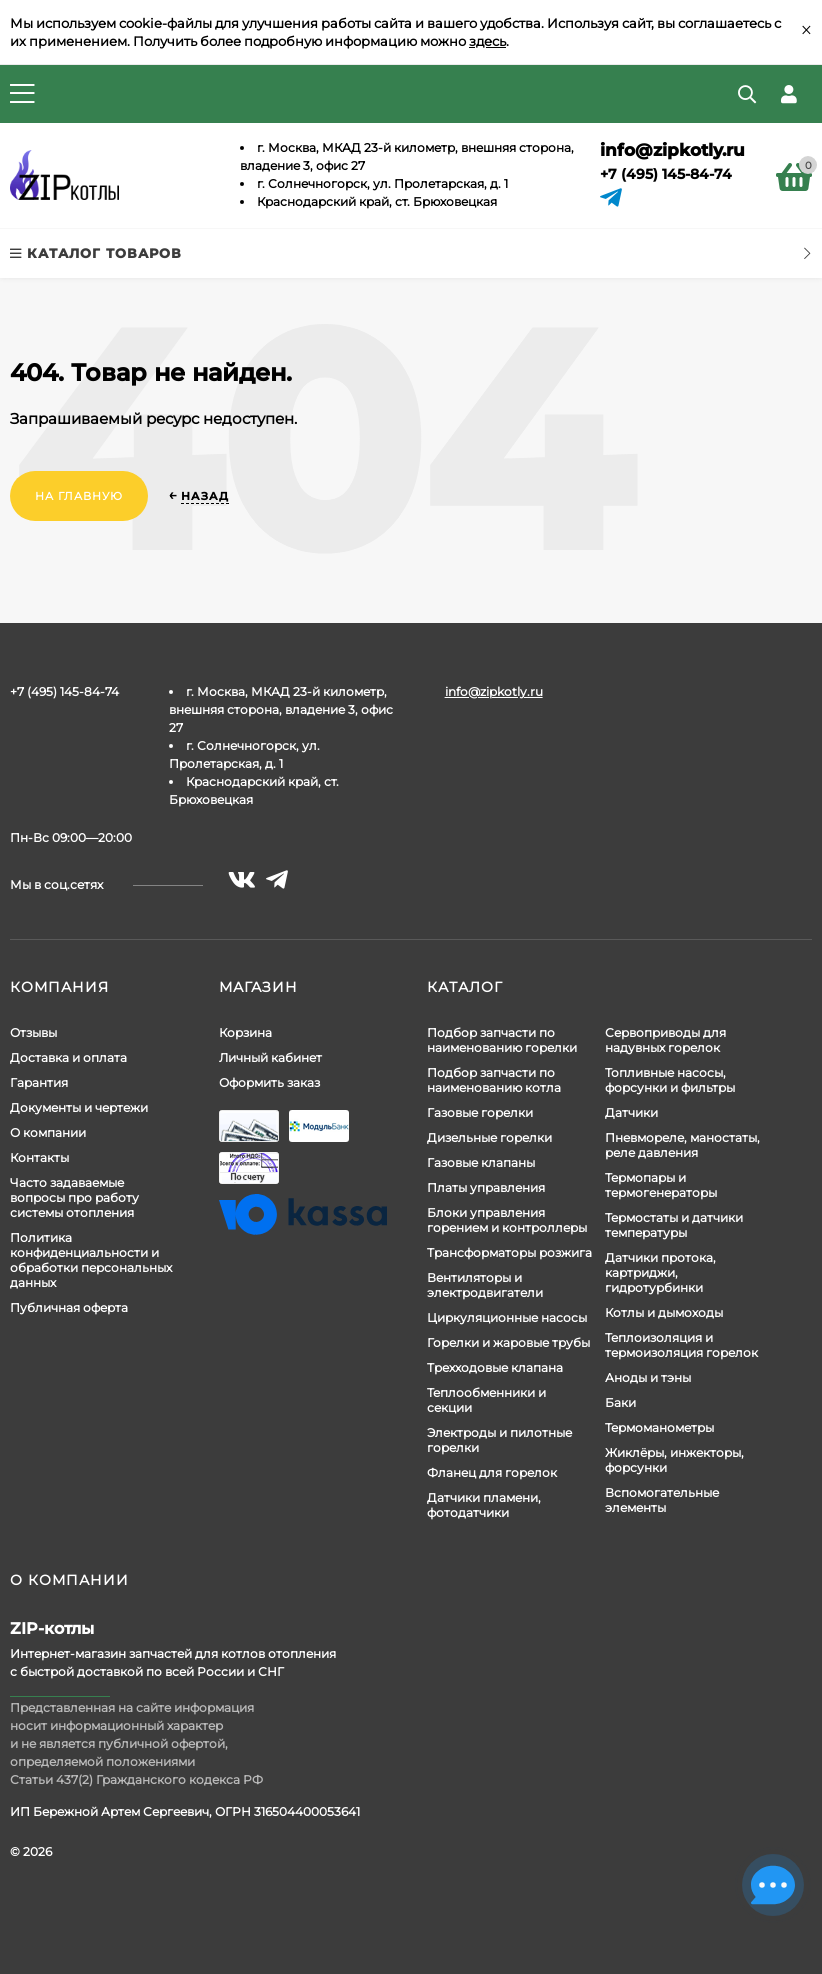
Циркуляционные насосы (507, 1317)
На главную (79, 496)
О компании (48, 1132)
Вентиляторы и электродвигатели (485, 1285)
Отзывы (33, 1032)
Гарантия (39, 1082)
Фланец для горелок (492, 1472)
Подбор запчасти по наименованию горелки (502, 1040)
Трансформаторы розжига (509, 1252)
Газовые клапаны (481, 1162)
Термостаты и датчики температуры (674, 1225)
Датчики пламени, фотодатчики (484, 1505)
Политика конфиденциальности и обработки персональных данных (91, 1260)
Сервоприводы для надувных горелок (665, 1040)
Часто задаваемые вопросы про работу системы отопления (74, 1197)
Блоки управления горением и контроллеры (507, 1220)
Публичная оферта (69, 1307)
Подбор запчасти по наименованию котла (494, 1080)
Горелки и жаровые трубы (508, 1342)
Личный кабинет (270, 1057)
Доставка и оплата (68, 1057)
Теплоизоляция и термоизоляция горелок (681, 1345)
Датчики (631, 1112)
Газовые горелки (480, 1112)
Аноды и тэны (648, 1377)
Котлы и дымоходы (664, 1312)
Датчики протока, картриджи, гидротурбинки (660, 1272)
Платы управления (486, 1187)
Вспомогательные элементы (662, 1500)
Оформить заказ (269, 1082)
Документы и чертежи (79, 1107)
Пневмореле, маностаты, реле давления (682, 1145)
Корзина (245, 1032)
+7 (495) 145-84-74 (666, 174)
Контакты (39, 1157)
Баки (620, 1402)
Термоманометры (659, 1427)
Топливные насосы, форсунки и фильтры (670, 1080)
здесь (487, 41)
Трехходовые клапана (495, 1367)
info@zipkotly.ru (672, 150)
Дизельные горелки (489, 1137)
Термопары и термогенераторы (661, 1185)
